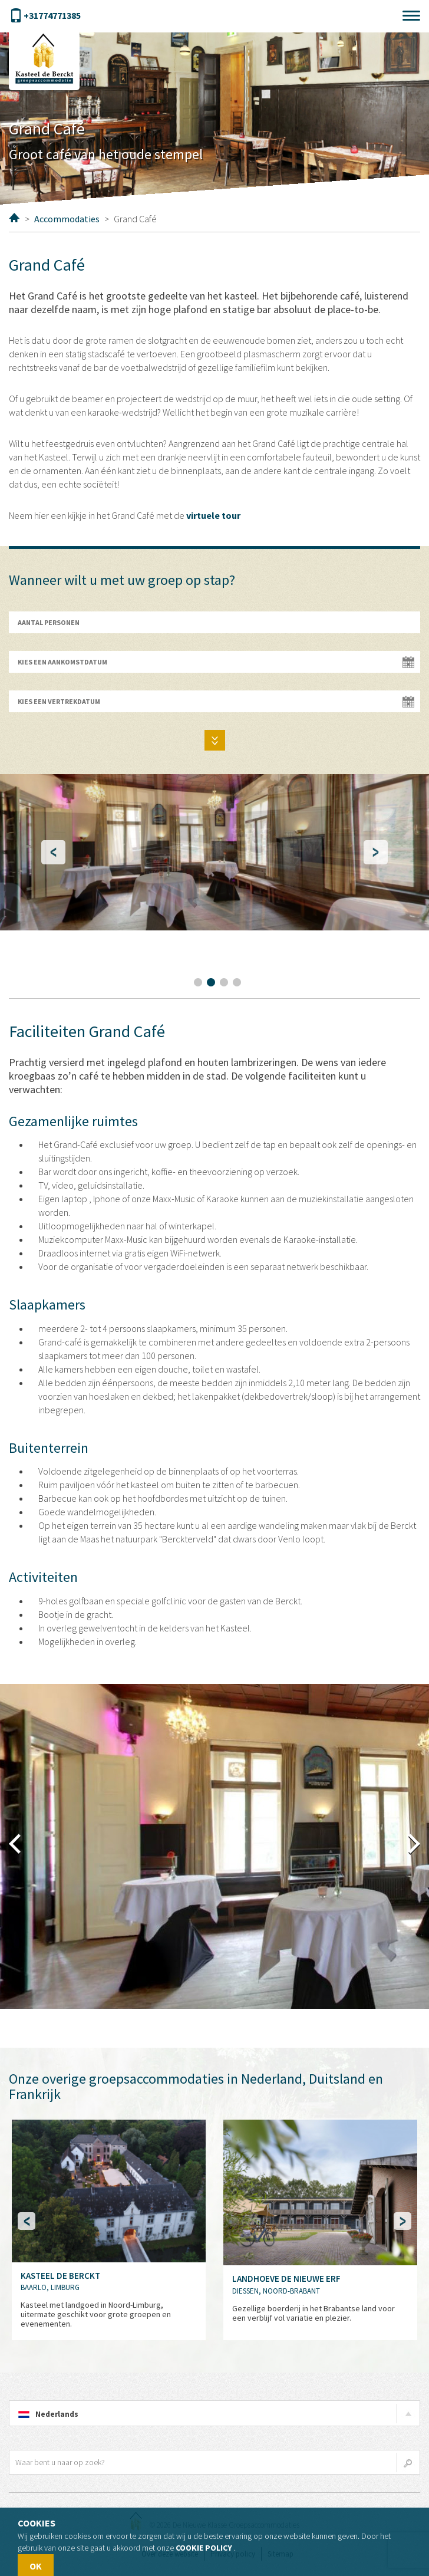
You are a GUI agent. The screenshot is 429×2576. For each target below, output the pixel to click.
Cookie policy (204, 2547)
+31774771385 (45, 15)
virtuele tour (213, 515)
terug (15, 1844)
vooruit (414, 1844)
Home (14, 217)
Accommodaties (67, 219)
